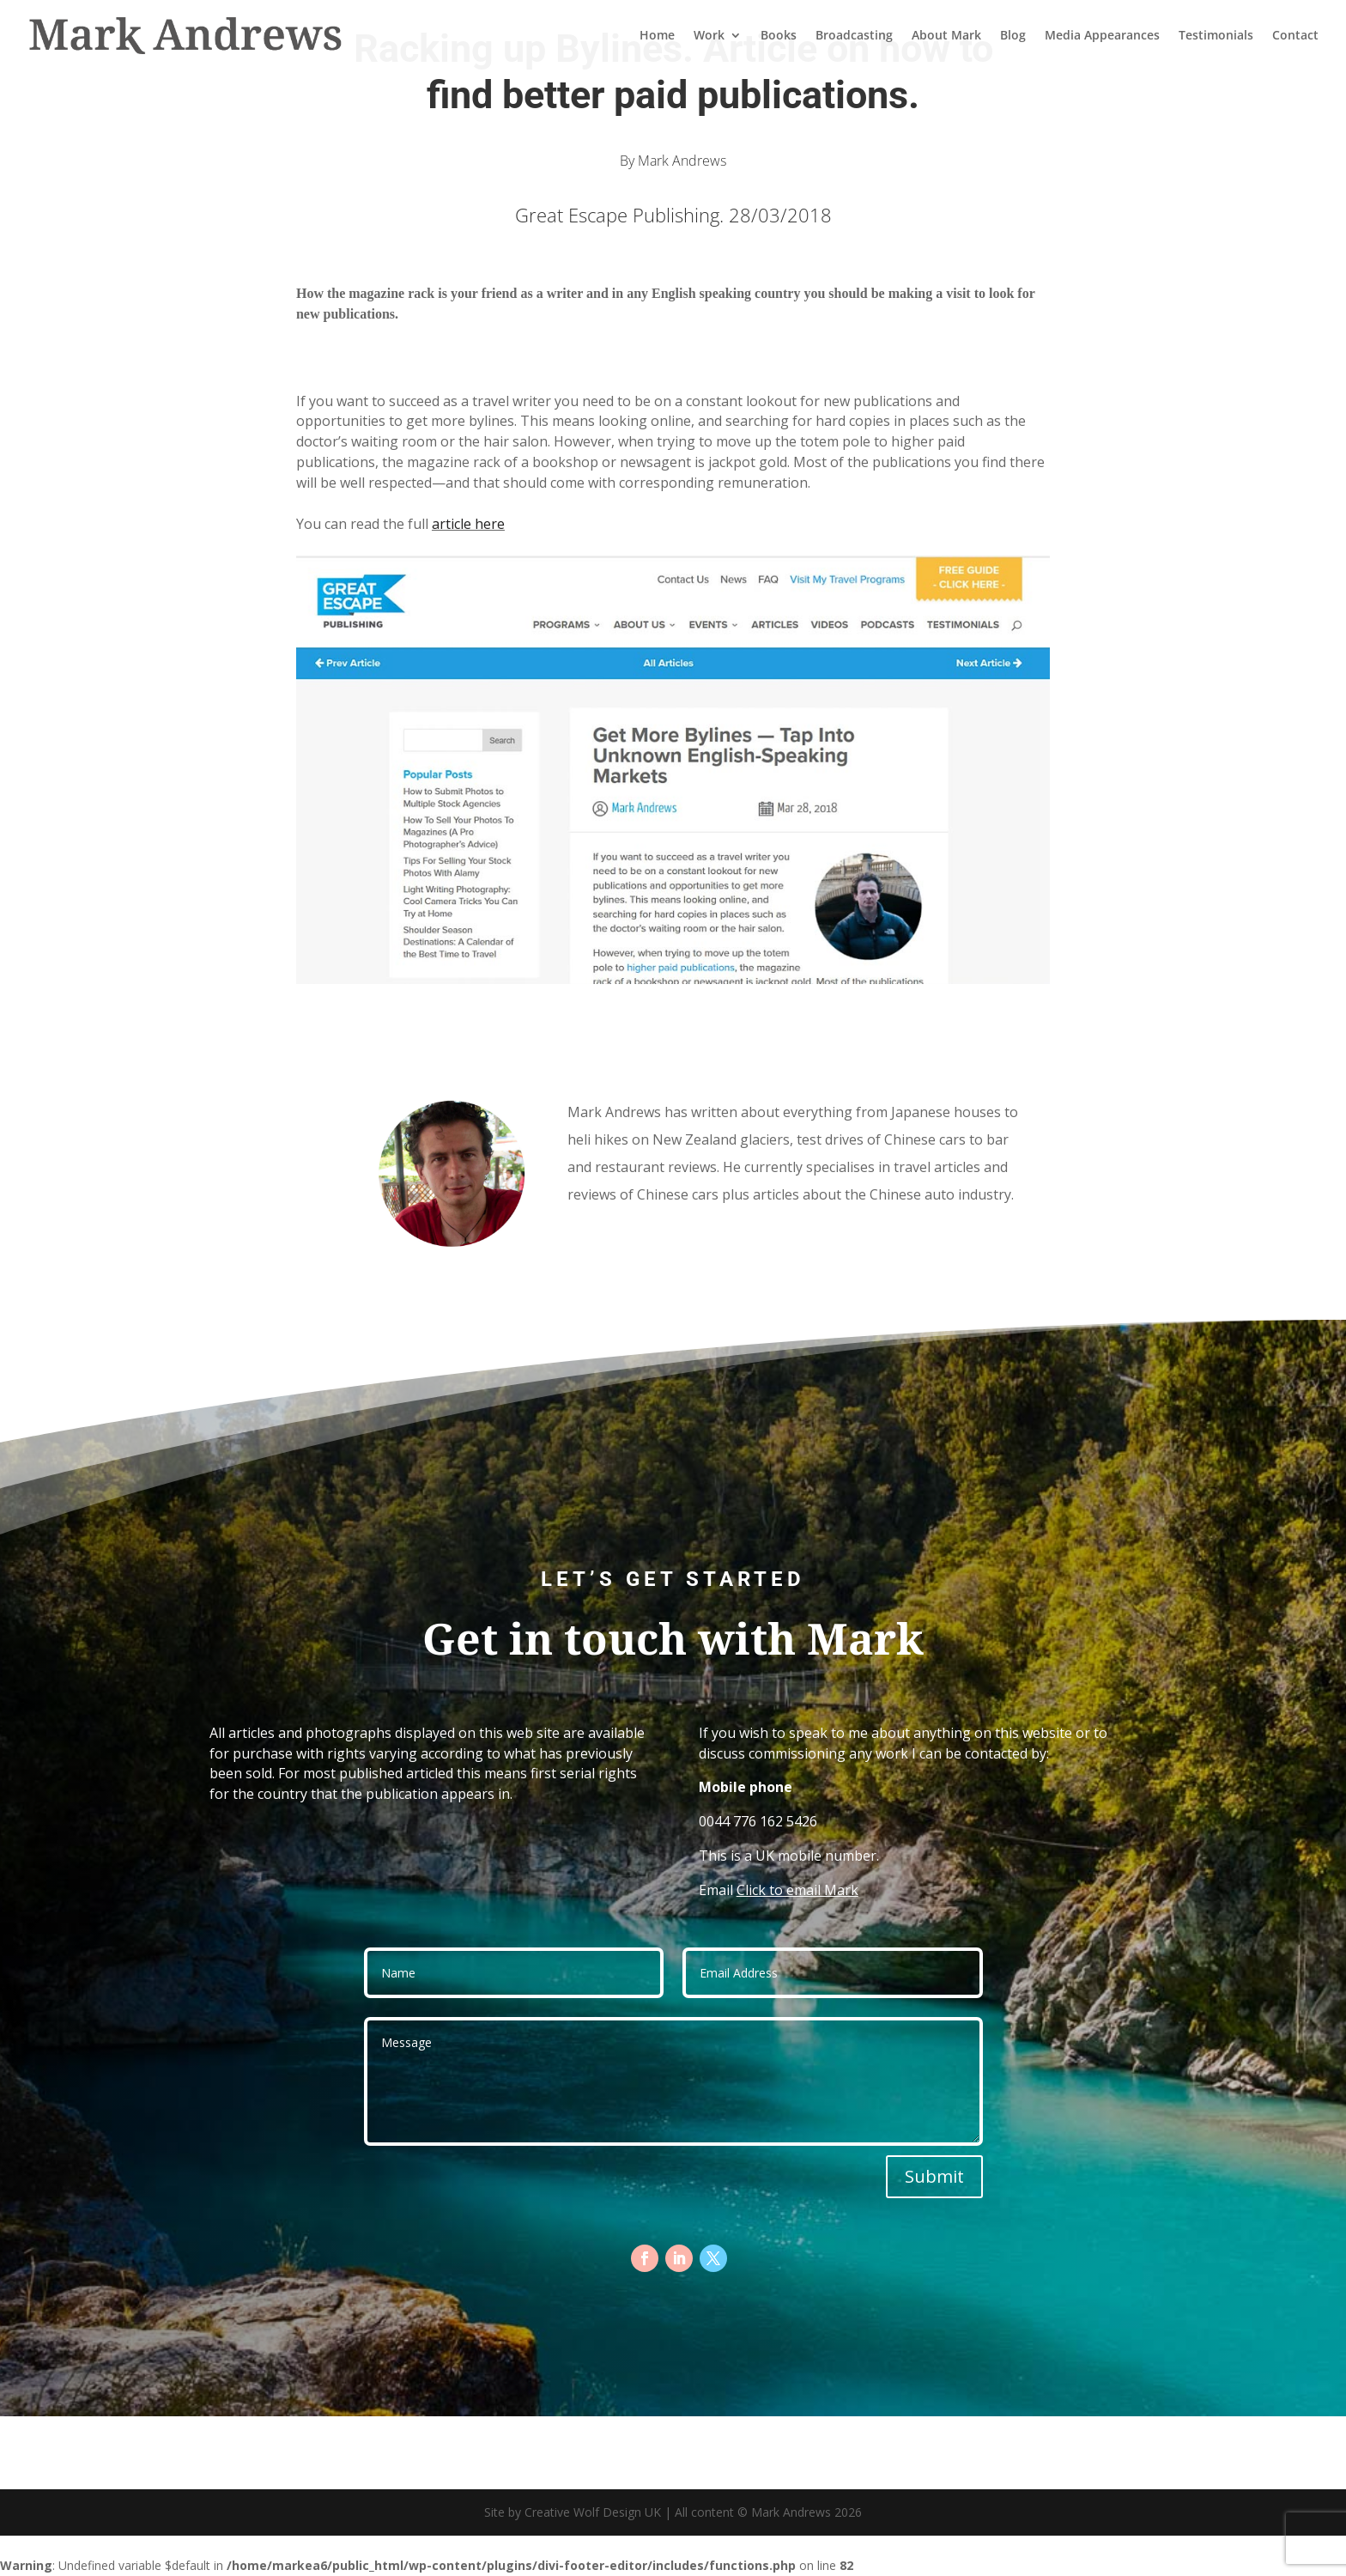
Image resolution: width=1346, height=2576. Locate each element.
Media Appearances (1102, 36)
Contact (1295, 36)
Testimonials (1216, 36)
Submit (934, 2176)
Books (779, 36)
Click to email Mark (797, 1889)
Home (657, 36)
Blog (1013, 36)
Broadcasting (854, 36)
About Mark (946, 36)
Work (709, 36)
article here (468, 523)
